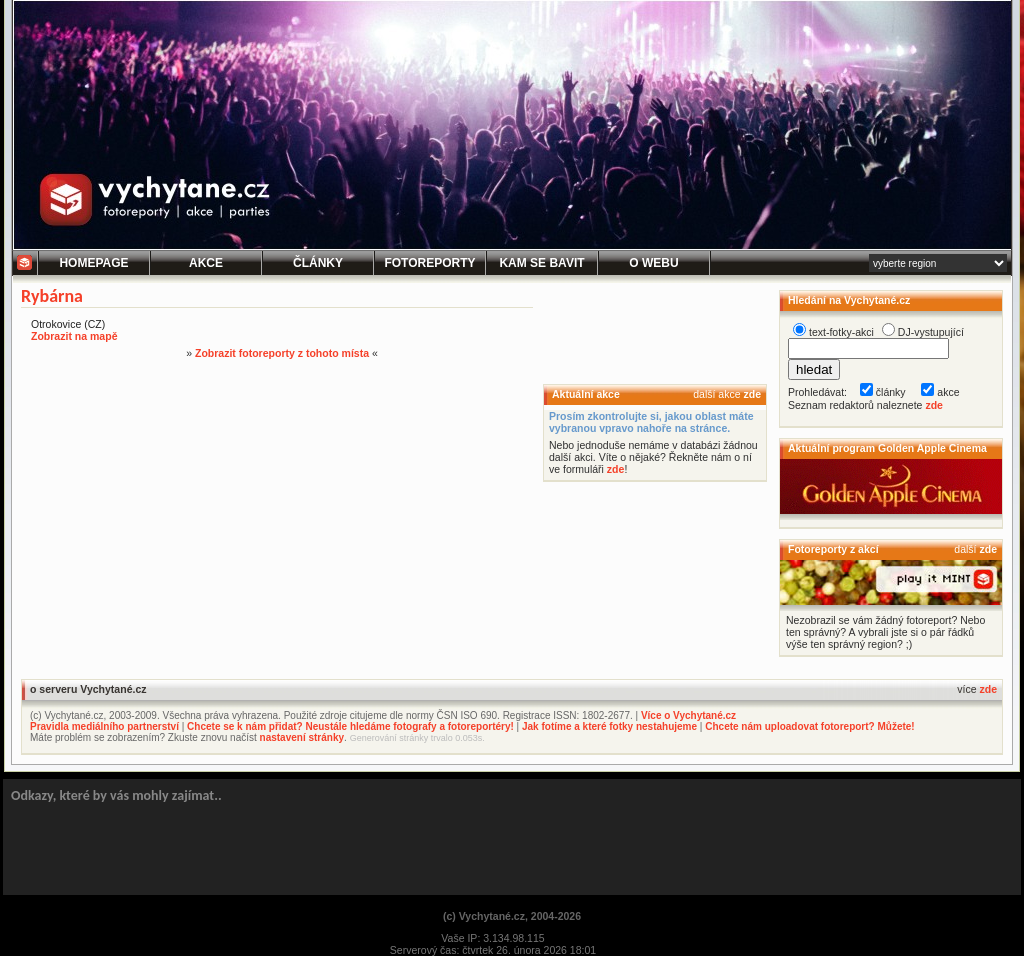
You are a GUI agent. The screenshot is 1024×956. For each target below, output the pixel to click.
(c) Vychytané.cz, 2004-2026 (512, 916)
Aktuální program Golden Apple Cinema (887, 448)
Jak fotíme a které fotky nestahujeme (609, 726)
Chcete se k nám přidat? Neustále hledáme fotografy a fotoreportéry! (350, 726)
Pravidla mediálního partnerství (104, 726)
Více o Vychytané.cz (688, 715)
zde (752, 394)
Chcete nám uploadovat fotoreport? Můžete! (809, 726)
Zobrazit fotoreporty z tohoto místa (282, 353)
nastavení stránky (302, 737)
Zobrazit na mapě (74, 336)
